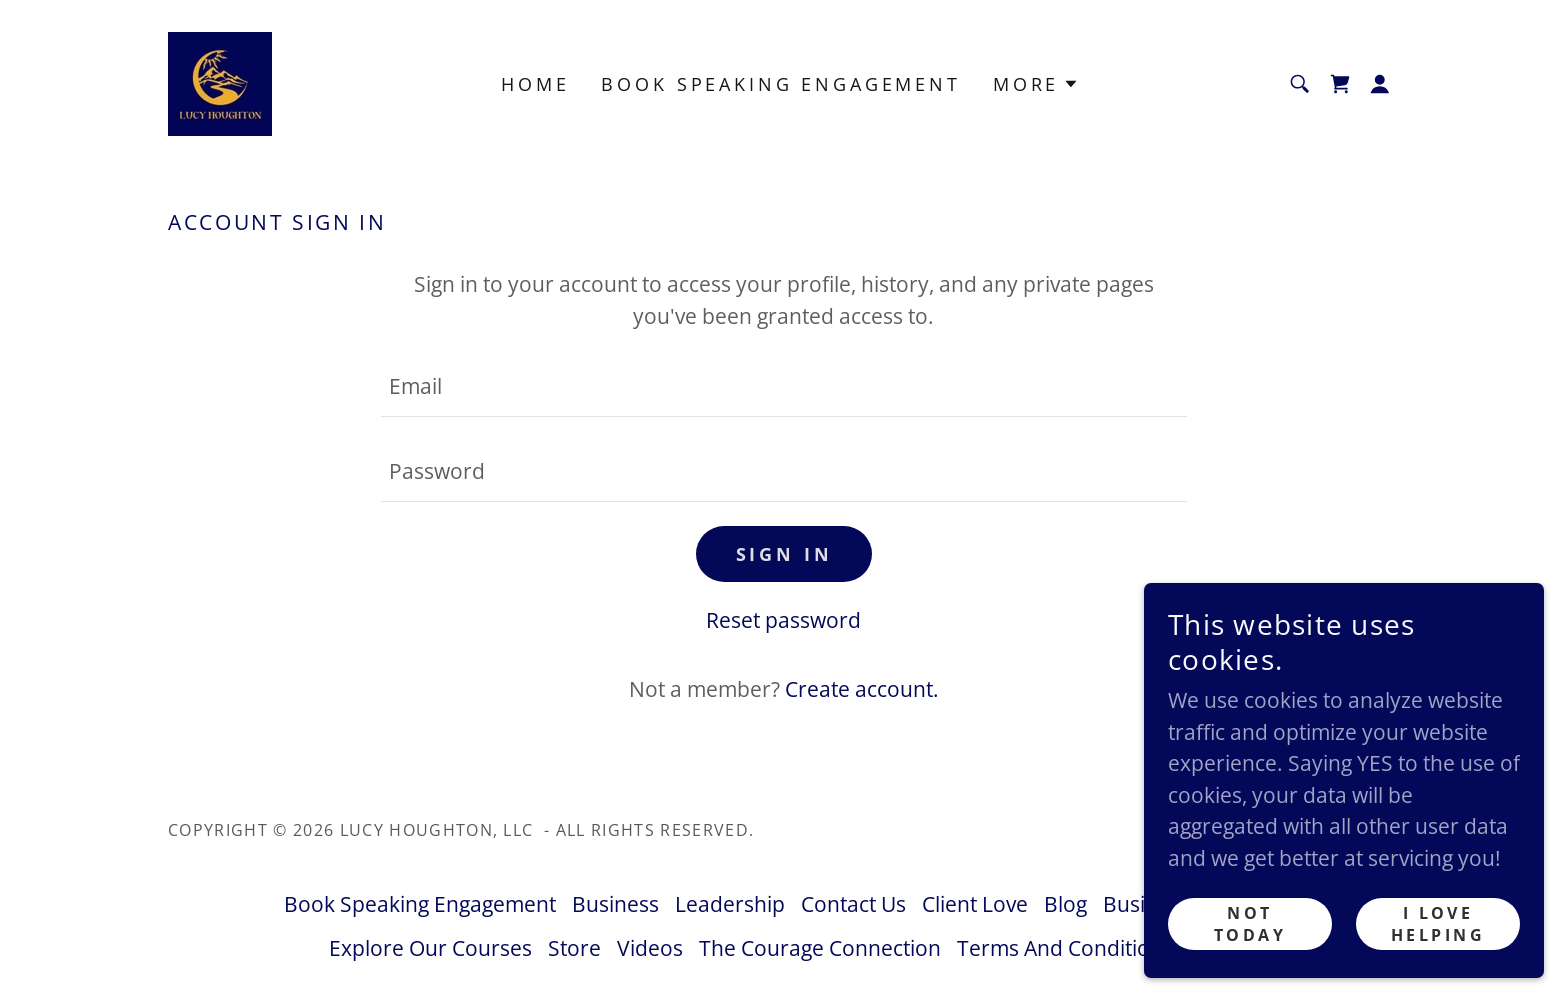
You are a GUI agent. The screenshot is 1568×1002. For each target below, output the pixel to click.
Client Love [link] (975, 904)
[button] (1380, 84)
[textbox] (783, 386)
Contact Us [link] (853, 904)
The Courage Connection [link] (820, 948)
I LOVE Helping (1438, 924)
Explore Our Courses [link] (430, 948)
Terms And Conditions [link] (1065, 948)
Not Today (1250, 924)
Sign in (784, 554)
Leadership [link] (730, 904)
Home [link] (535, 84)
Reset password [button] (783, 620)
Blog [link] (1065, 904)
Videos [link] (650, 948)
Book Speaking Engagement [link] (780, 84)
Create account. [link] (862, 689)
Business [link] (615, 904)
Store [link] (574, 948)
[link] (220, 82)
